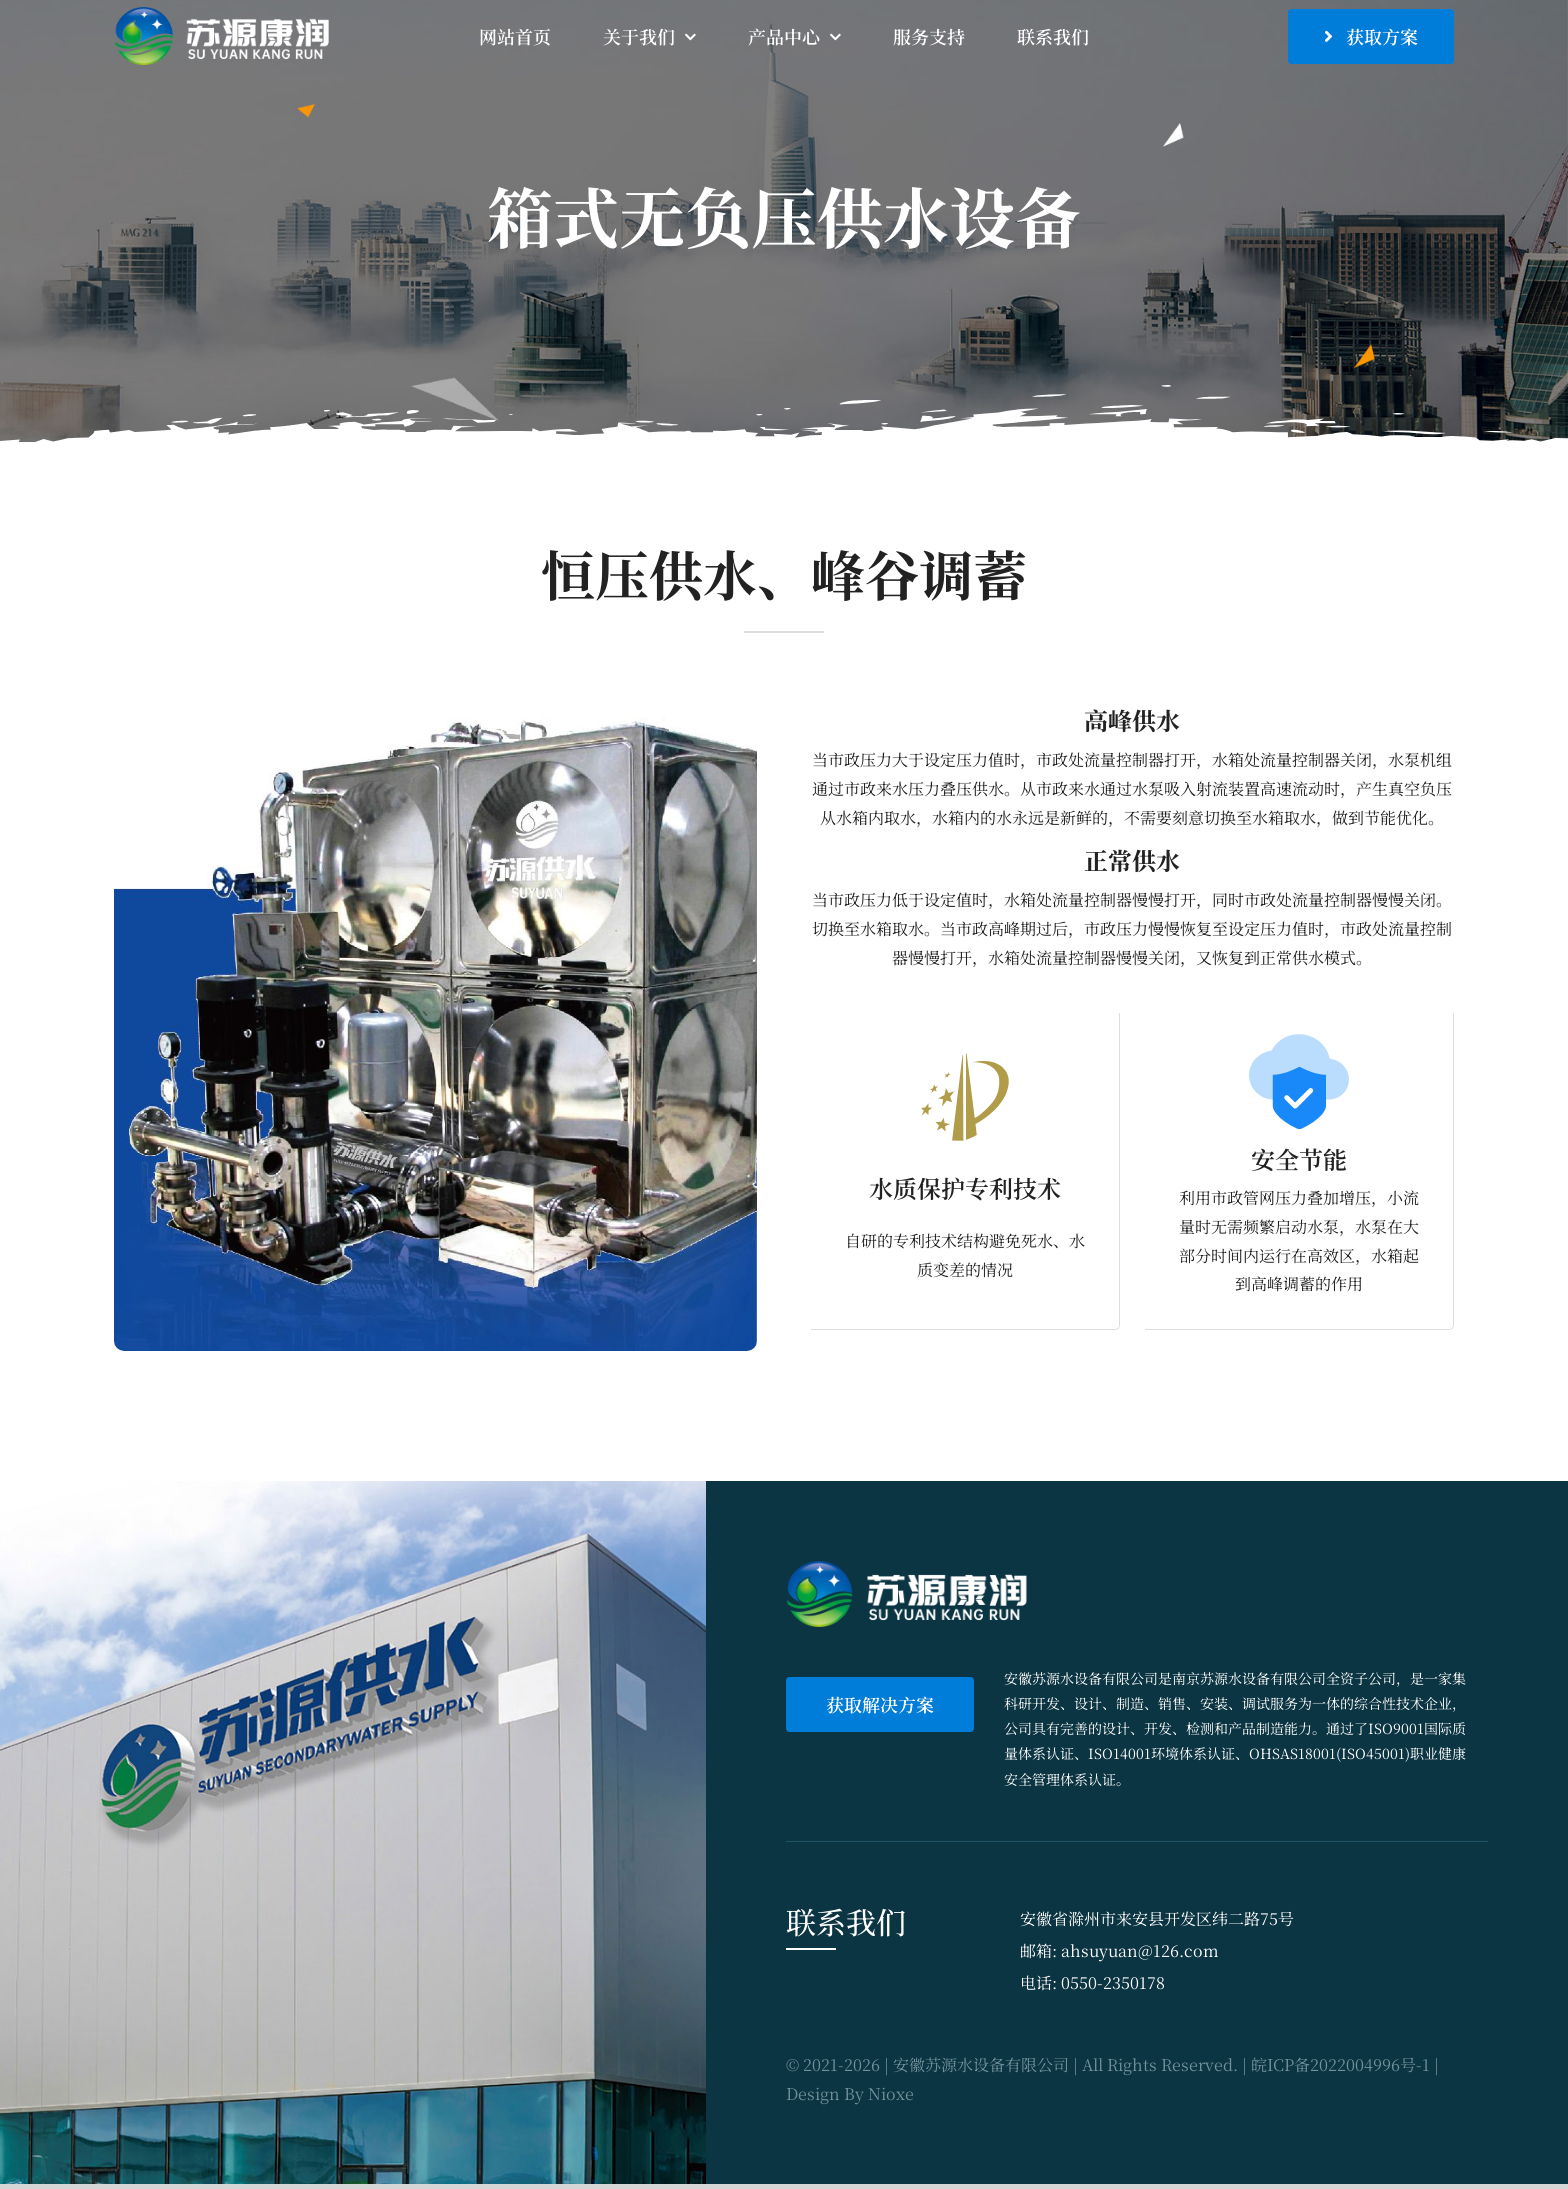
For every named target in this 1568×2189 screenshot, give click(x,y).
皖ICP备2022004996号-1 (1340, 2064)
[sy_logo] (226, 14)
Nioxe (891, 2093)
